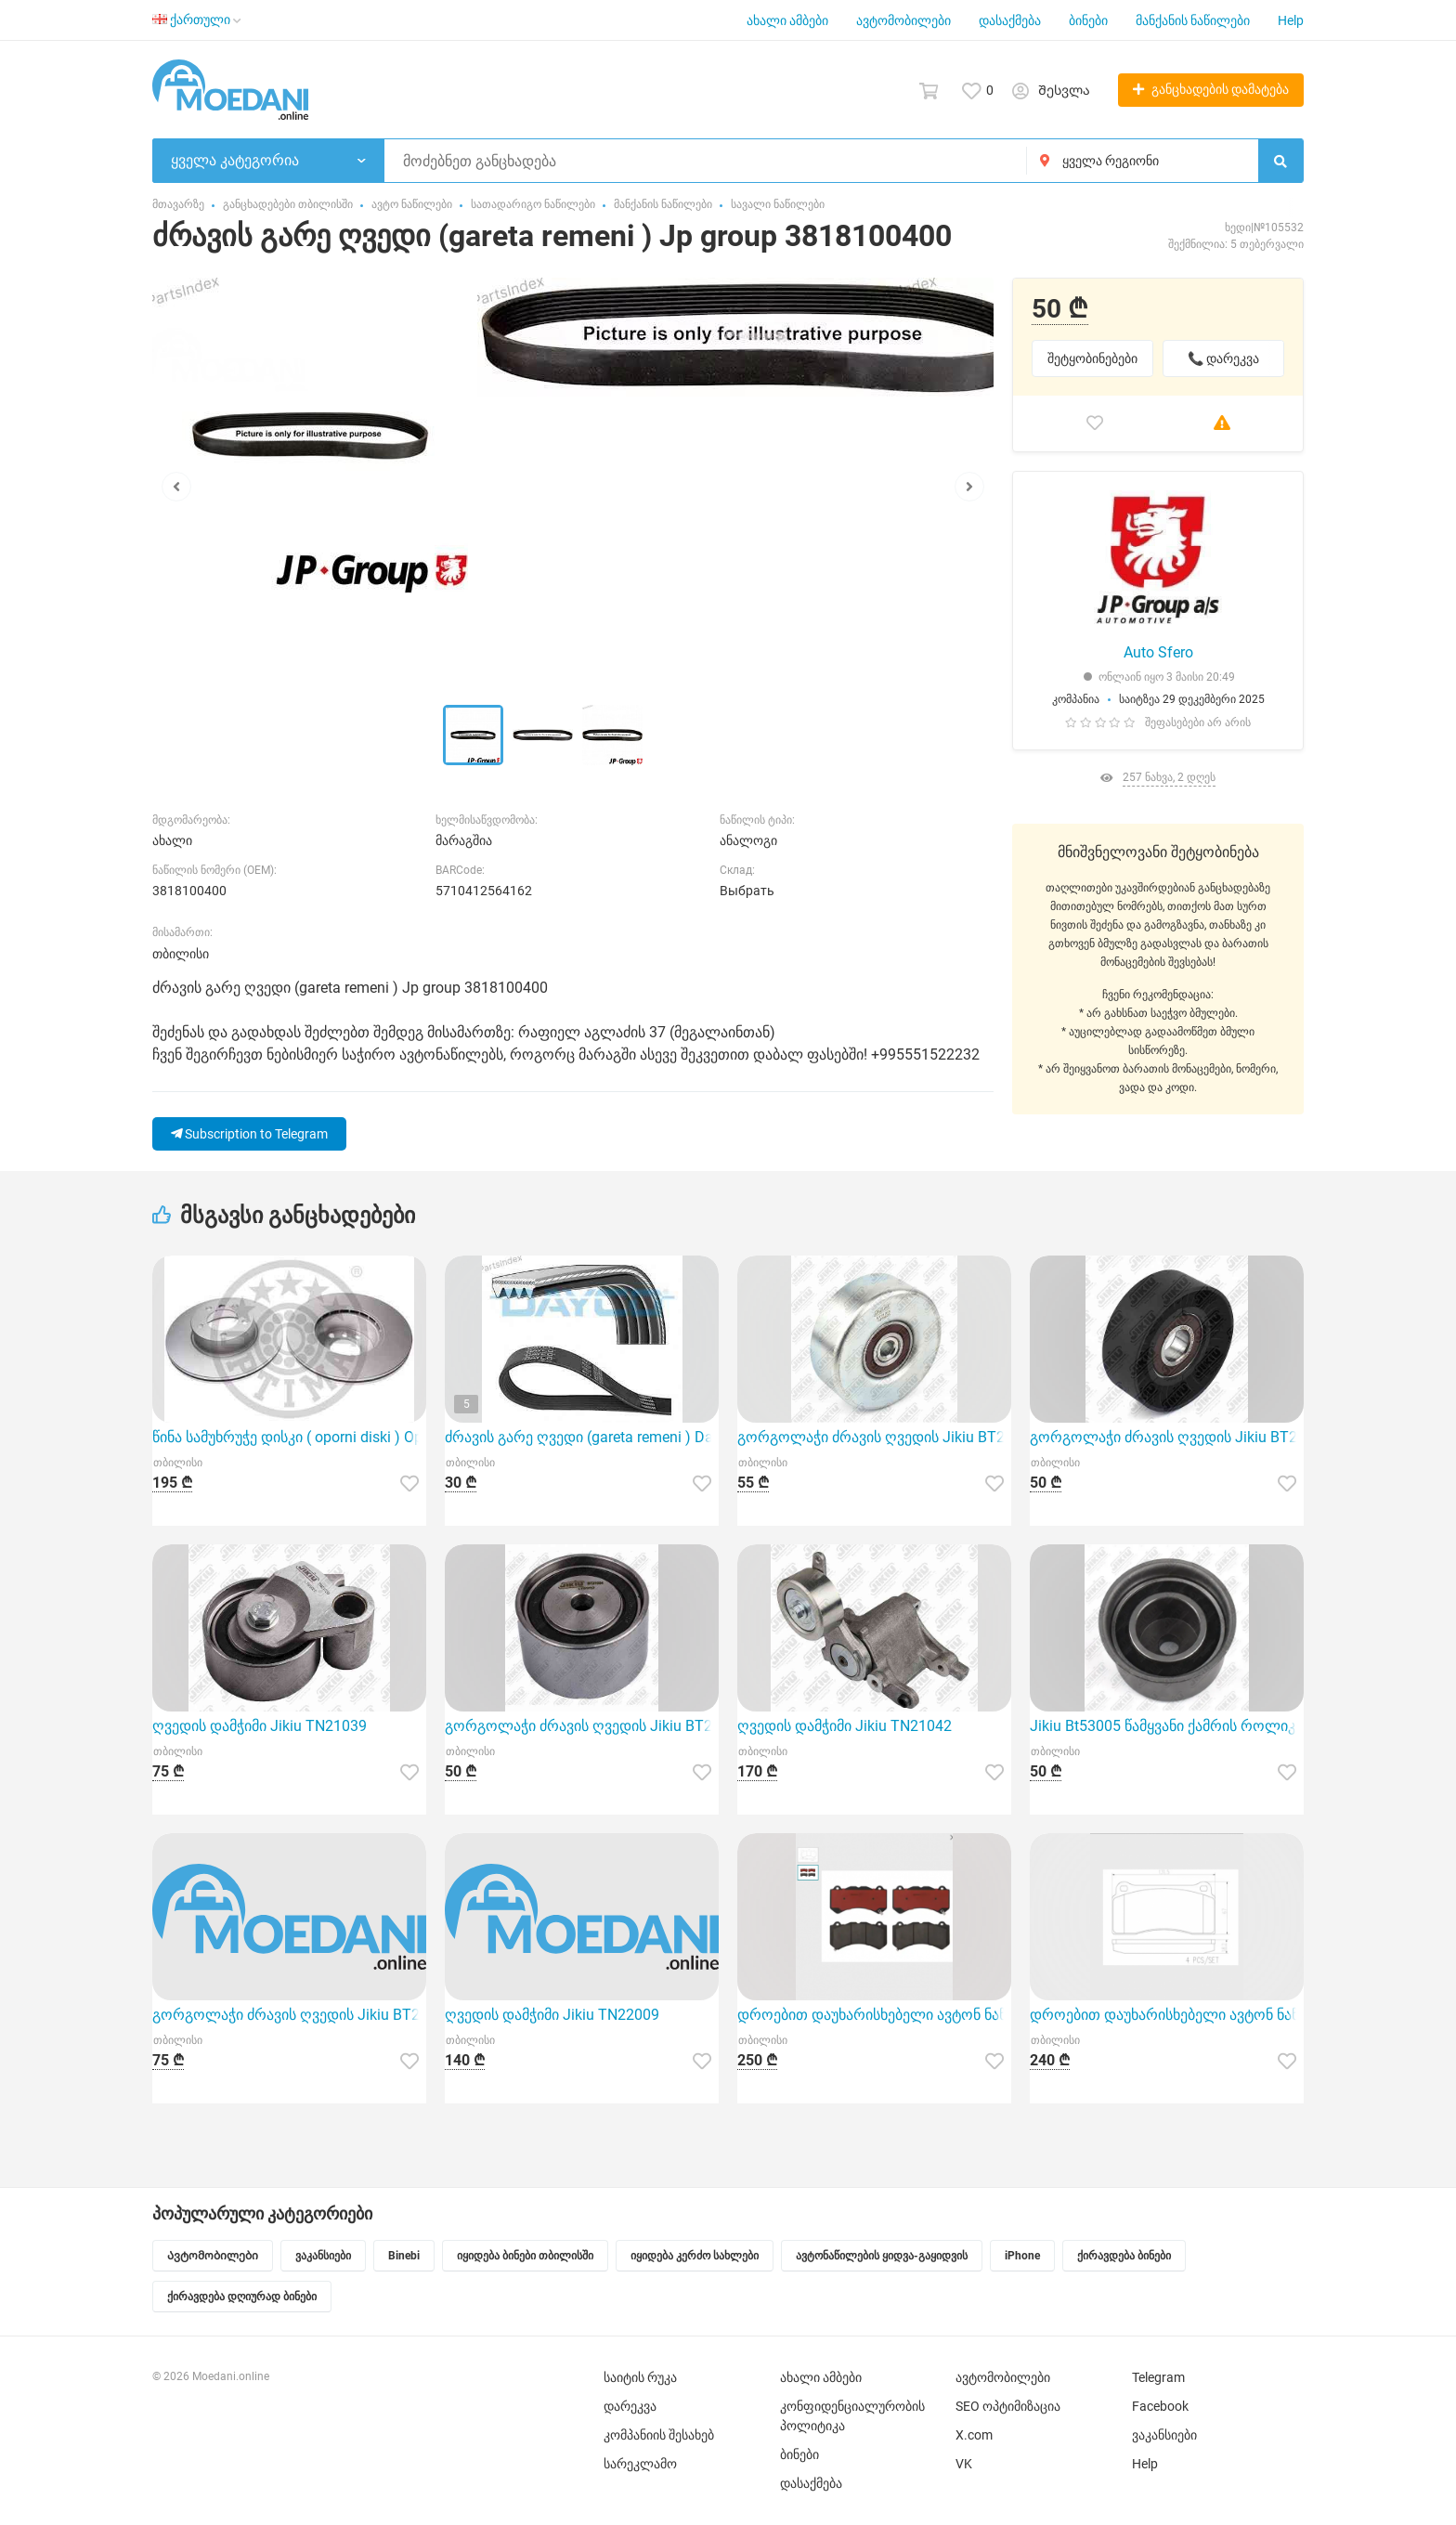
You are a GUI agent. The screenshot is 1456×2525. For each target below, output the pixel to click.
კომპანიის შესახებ (659, 2434)
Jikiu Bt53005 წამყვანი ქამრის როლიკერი (1167, 1726)
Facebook (1160, 2406)
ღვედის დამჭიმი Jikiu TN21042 (844, 1726)
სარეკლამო (640, 2463)
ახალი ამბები (787, 20)
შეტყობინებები (1092, 358)
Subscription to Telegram (249, 1133)
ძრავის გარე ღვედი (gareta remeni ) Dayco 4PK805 (582, 1437)
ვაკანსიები (1164, 2434)
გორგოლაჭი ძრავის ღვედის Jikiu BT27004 (582, 1726)
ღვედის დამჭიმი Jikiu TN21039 (259, 1726)
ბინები (1088, 20)
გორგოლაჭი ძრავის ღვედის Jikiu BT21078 (289, 2015)
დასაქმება (1010, 20)
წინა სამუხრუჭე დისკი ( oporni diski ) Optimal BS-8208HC (289, 1437)
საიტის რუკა (640, 2377)
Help (1291, 20)
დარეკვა (630, 2406)
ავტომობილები (903, 20)
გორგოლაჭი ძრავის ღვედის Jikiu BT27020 (1167, 1437)
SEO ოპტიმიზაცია (1008, 2406)
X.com (974, 2434)
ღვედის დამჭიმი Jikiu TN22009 (552, 2015)
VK (964, 2463)
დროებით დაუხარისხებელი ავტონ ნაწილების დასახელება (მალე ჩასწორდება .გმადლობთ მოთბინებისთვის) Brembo (874, 2015)
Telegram (1158, 2377)
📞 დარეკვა (1223, 358)
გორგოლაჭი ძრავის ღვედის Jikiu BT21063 (874, 1437)
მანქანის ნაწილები (1193, 20)
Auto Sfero (1158, 652)
